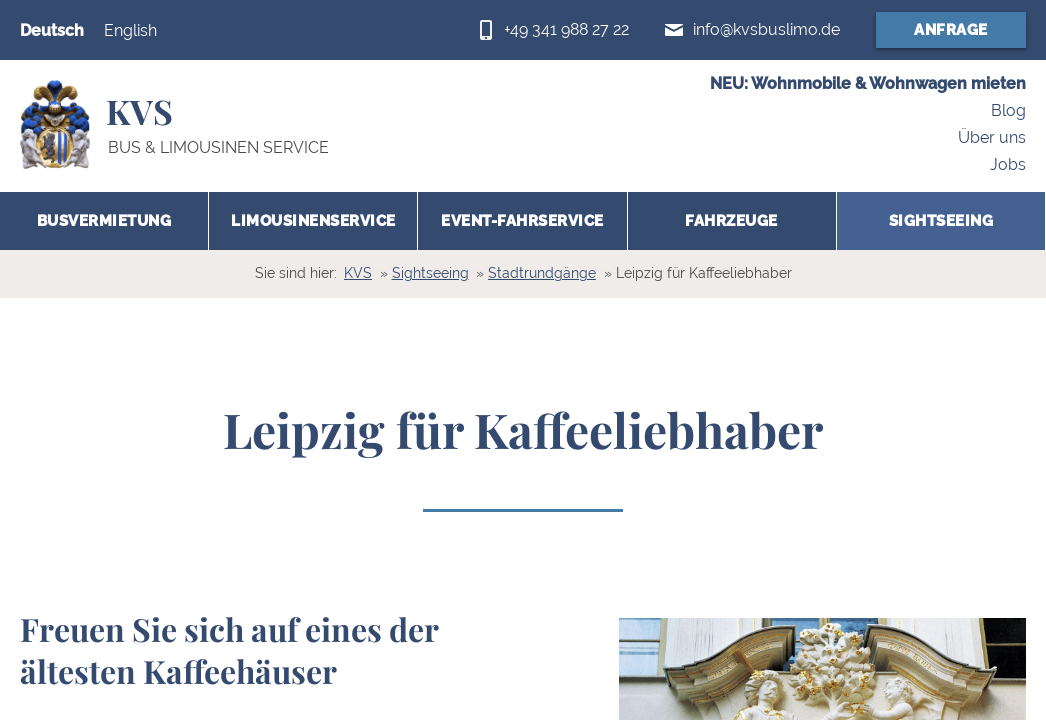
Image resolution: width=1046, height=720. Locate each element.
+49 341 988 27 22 (566, 29)
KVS (358, 273)
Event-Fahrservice (522, 221)
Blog (1008, 111)
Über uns (992, 137)
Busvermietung (104, 221)
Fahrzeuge (731, 221)
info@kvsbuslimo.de (766, 29)
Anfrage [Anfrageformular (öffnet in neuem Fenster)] (951, 30)
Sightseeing (941, 221)
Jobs (1008, 164)
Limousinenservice (313, 221)
